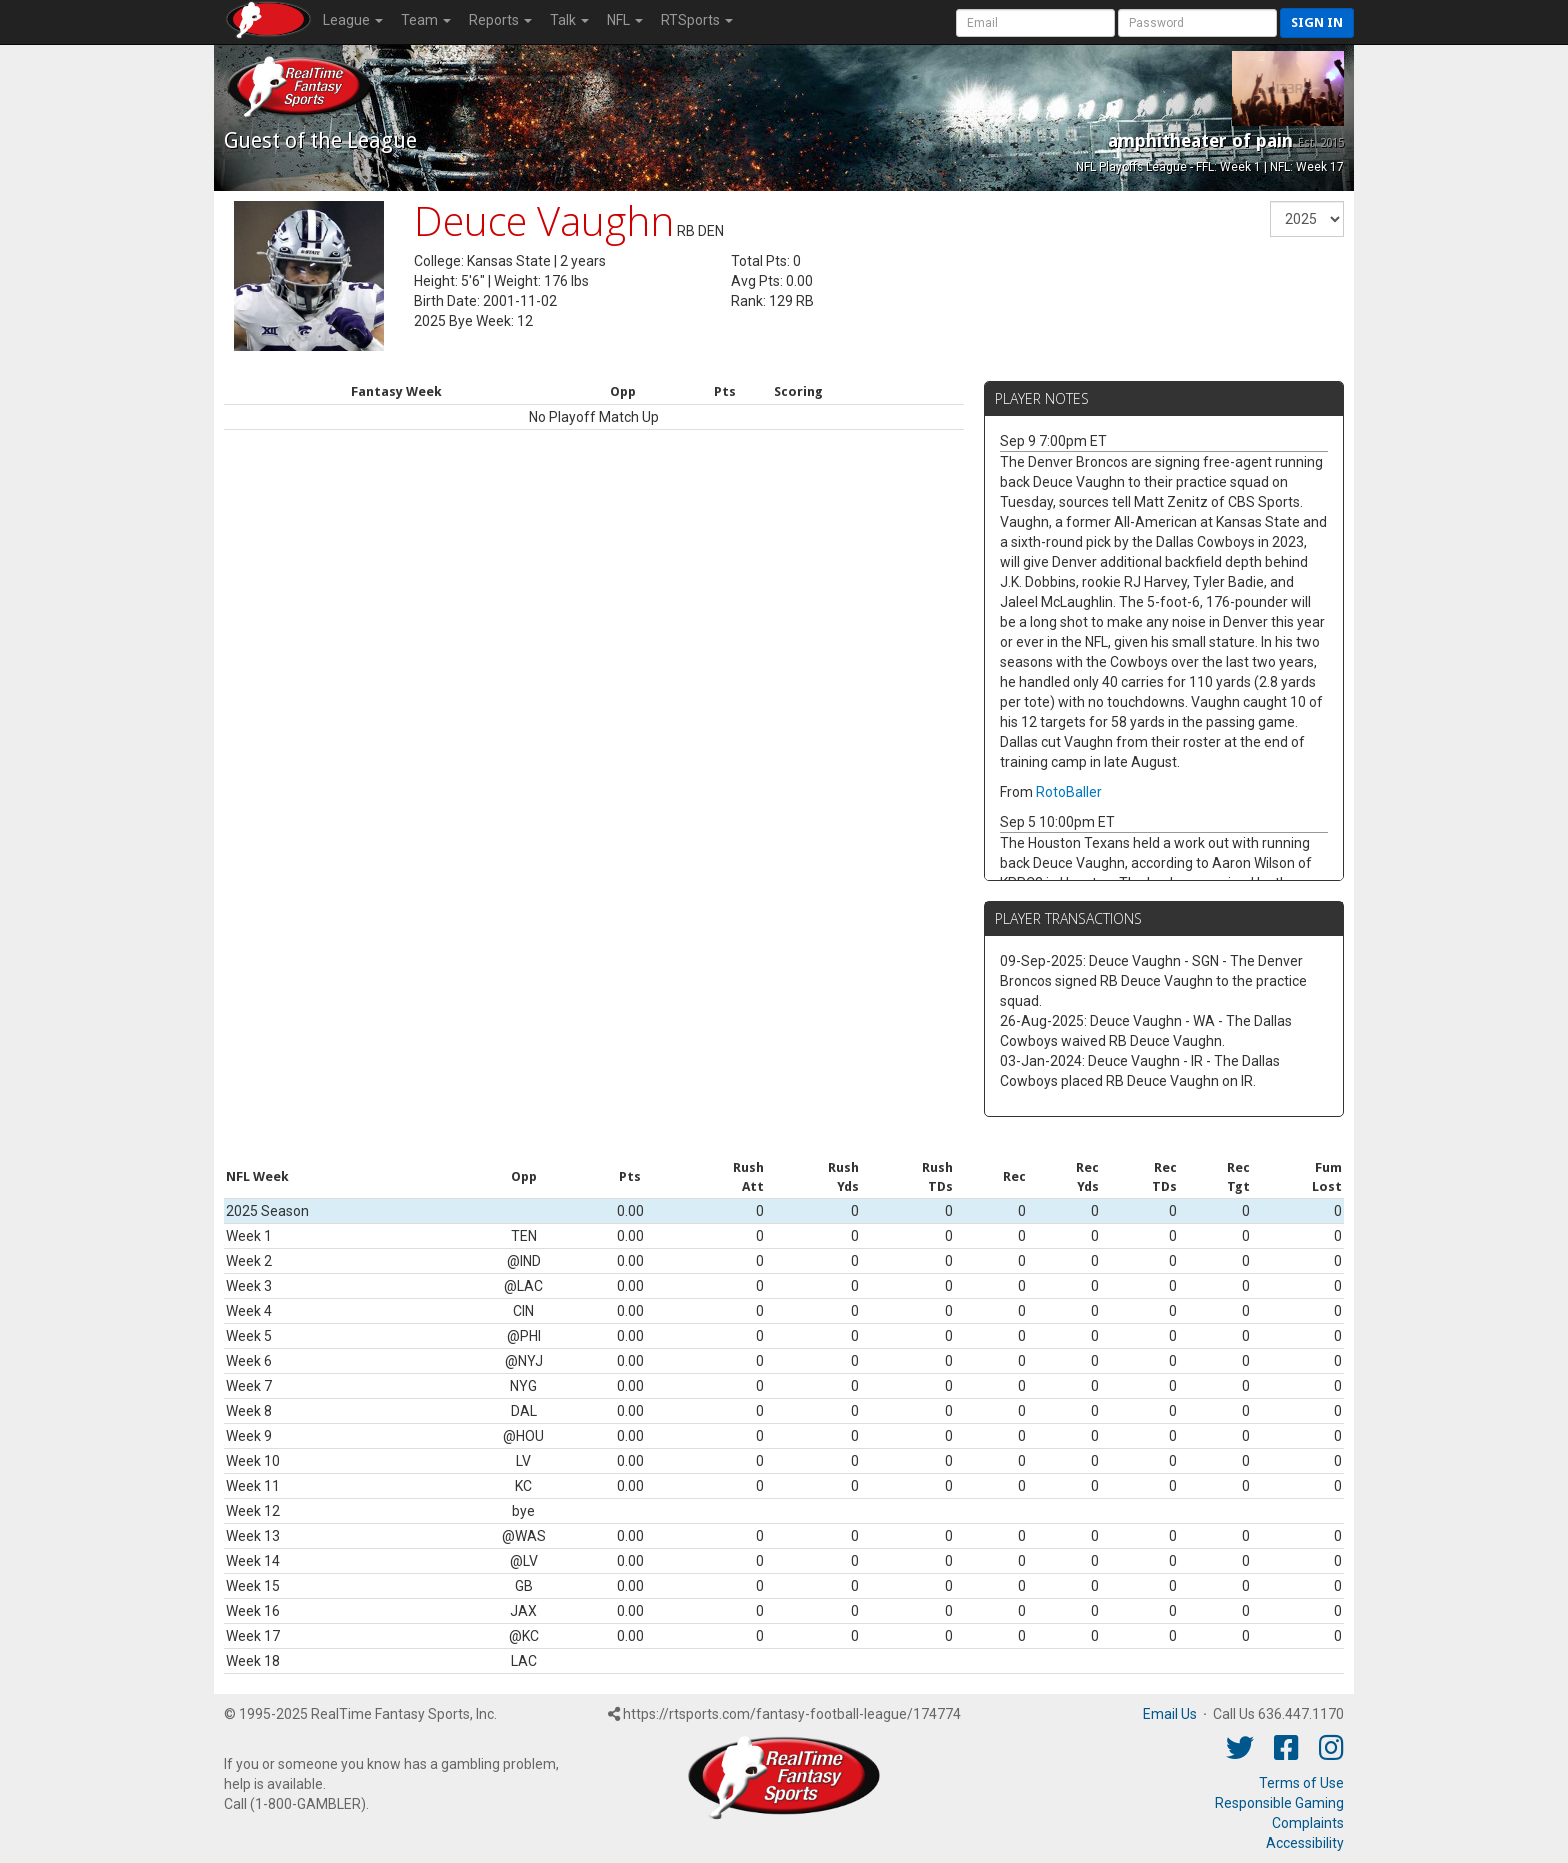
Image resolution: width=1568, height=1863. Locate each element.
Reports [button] (500, 20)
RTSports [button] (697, 20)
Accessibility (1305, 1843)
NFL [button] (625, 20)
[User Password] (1197, 23)
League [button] (353, 20)
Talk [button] (569, 20)
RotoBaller (1069, 792)
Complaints (1308, 1823)
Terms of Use (1301, 1783)
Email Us (1170, 1714)
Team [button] (426, 20)
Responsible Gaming (1279, 1803)
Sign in (1317, 22)
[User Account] (1035, 23)
